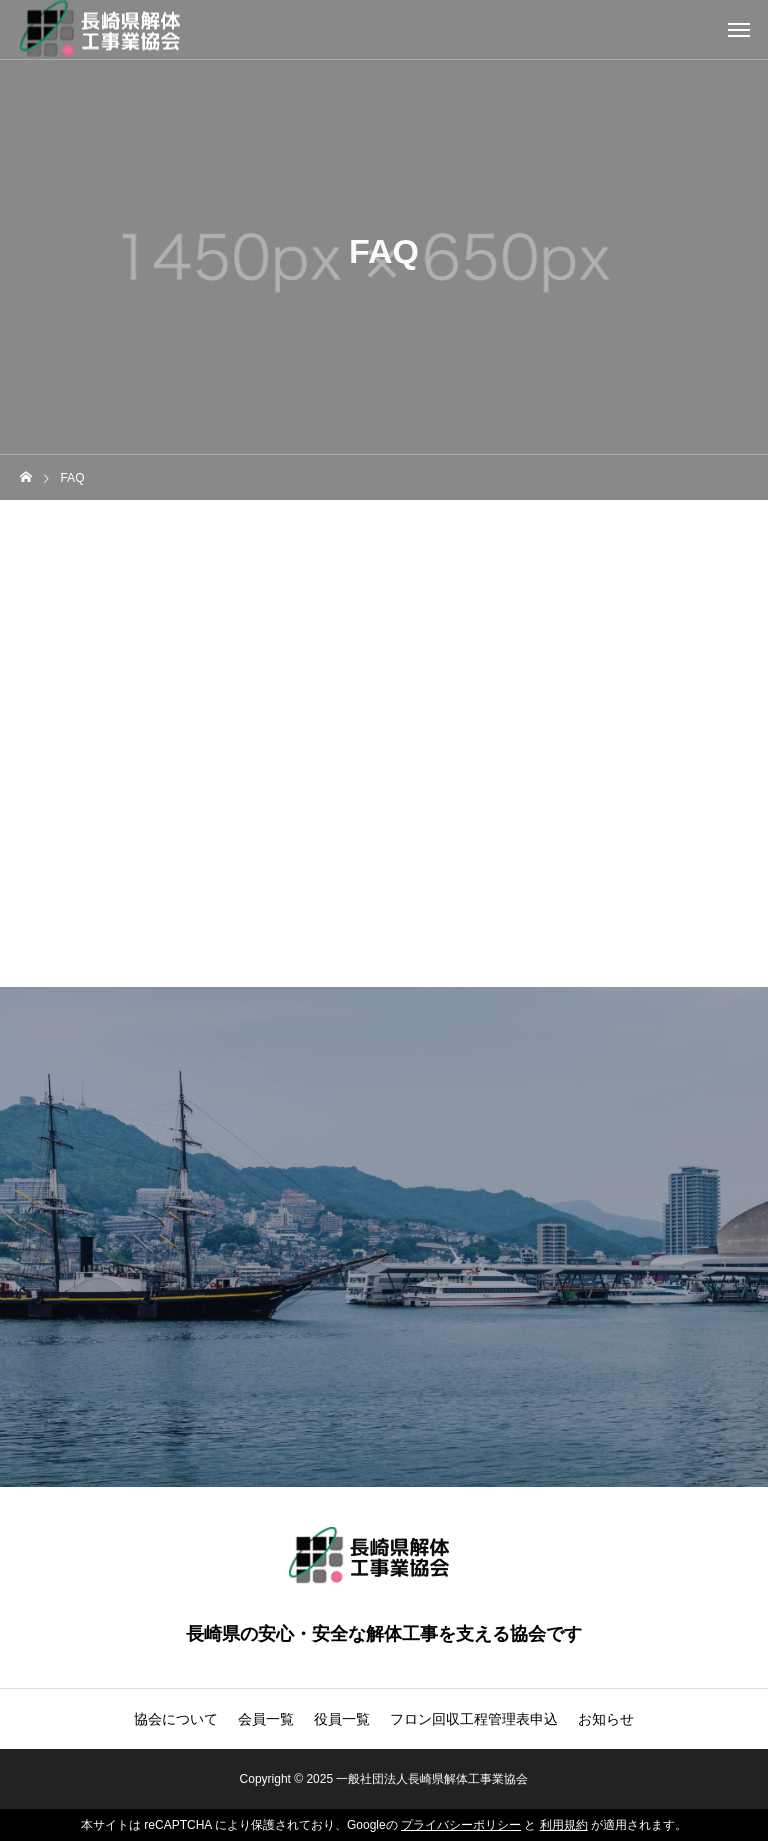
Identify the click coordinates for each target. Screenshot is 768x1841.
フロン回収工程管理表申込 (474, 1719)
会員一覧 (266, 1719)
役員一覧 (342, 1719)
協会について (176, 1719)
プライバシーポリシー (461, 1825)
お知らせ (606, 1719)
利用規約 (564, 1825)
